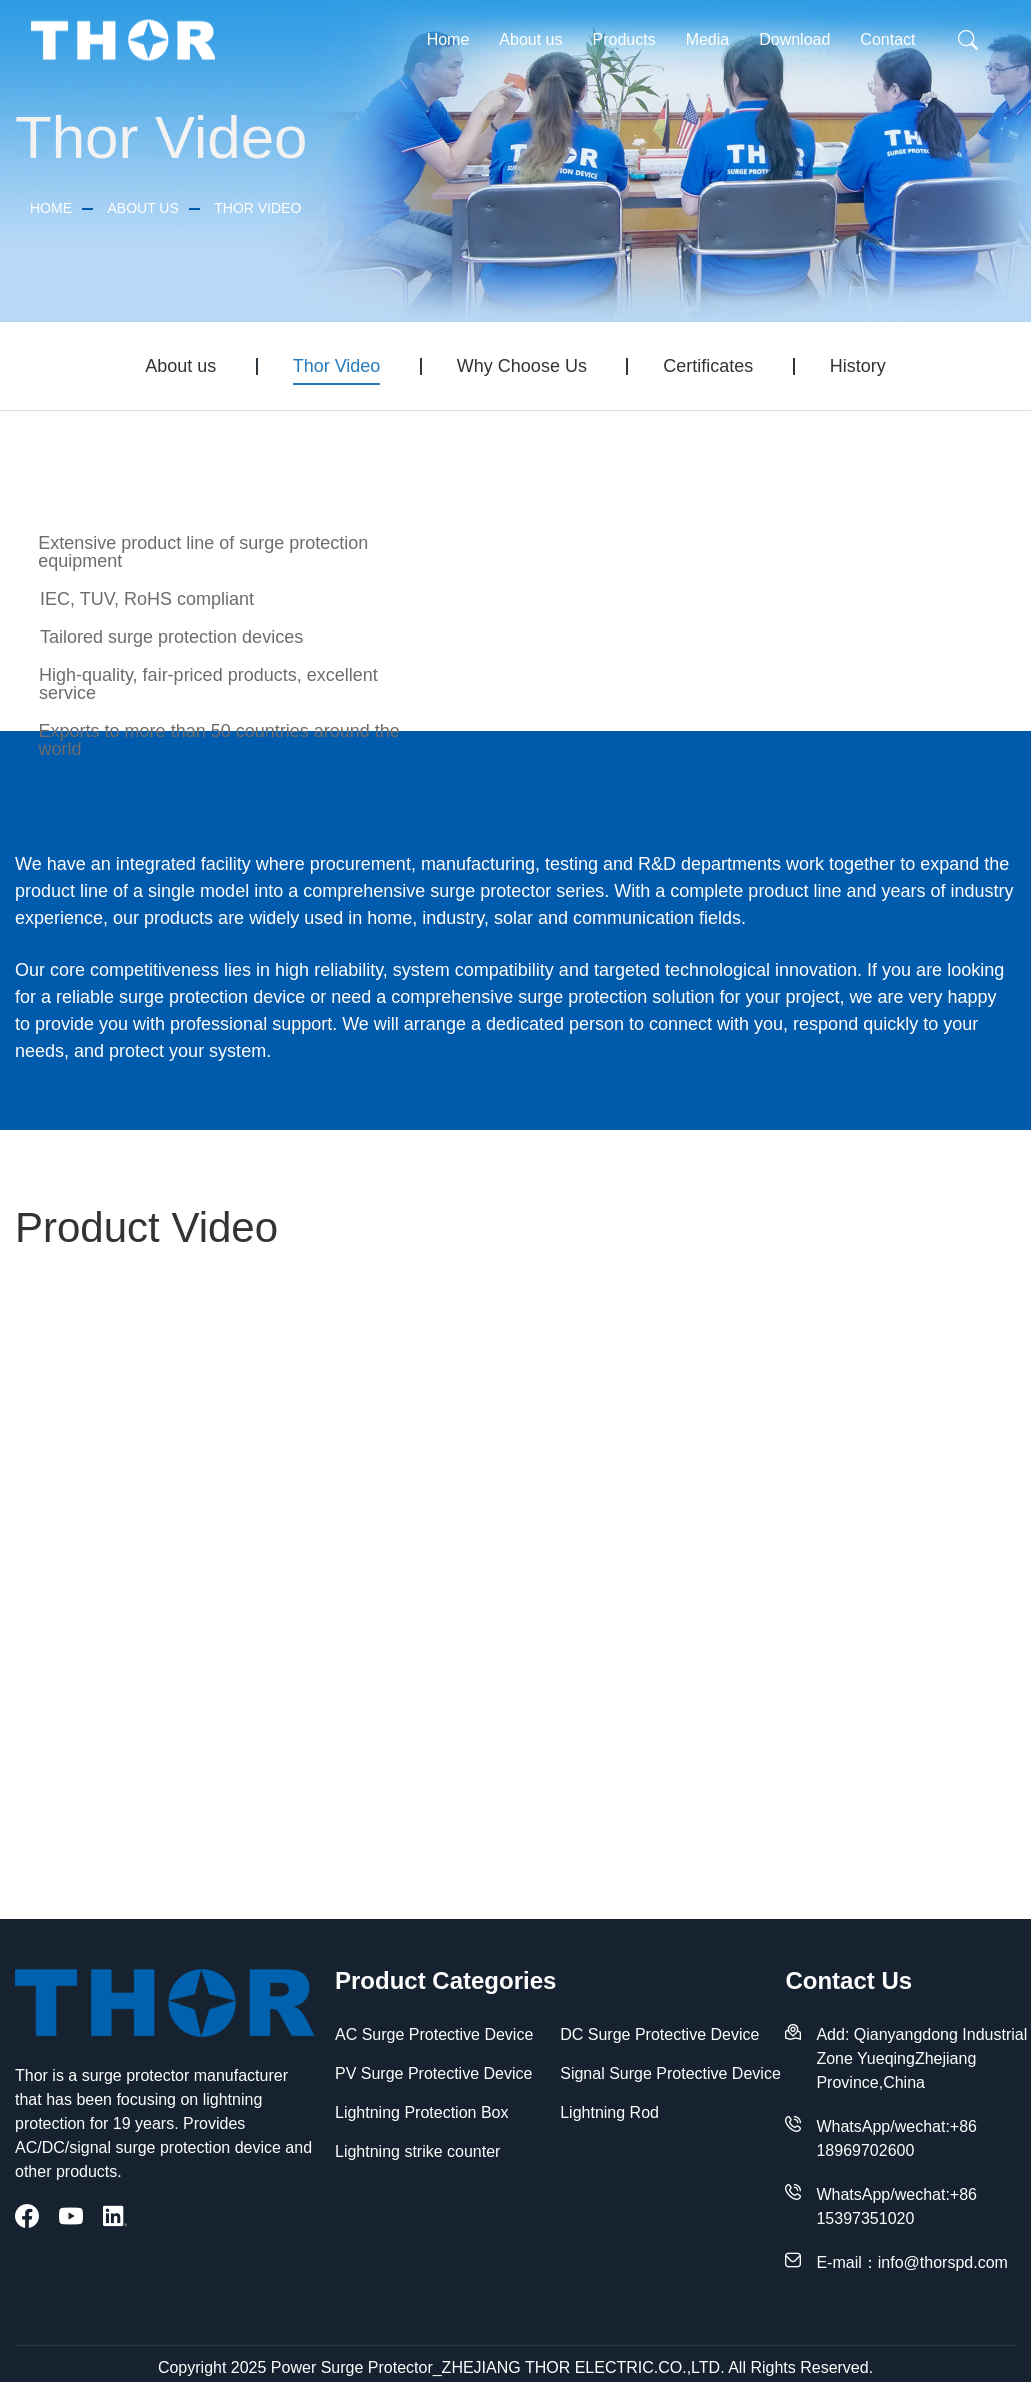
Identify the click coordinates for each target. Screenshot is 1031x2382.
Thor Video (257, 208)
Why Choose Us (522, 366)
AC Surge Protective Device (434, 2034)
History (858, 366)
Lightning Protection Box (421, 2112)
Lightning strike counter (417, 2151)
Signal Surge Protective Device (670, 2073)
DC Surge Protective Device (659, 2034)
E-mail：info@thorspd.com (911, 2262)
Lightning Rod (609, 2112)
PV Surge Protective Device (433, 2073)
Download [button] (794, 39)
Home (448, 39)
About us (142, 208)
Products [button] (623, 39)
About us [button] (530, 39)
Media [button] (708, 39)
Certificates (708, 366)
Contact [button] (887, 39)
